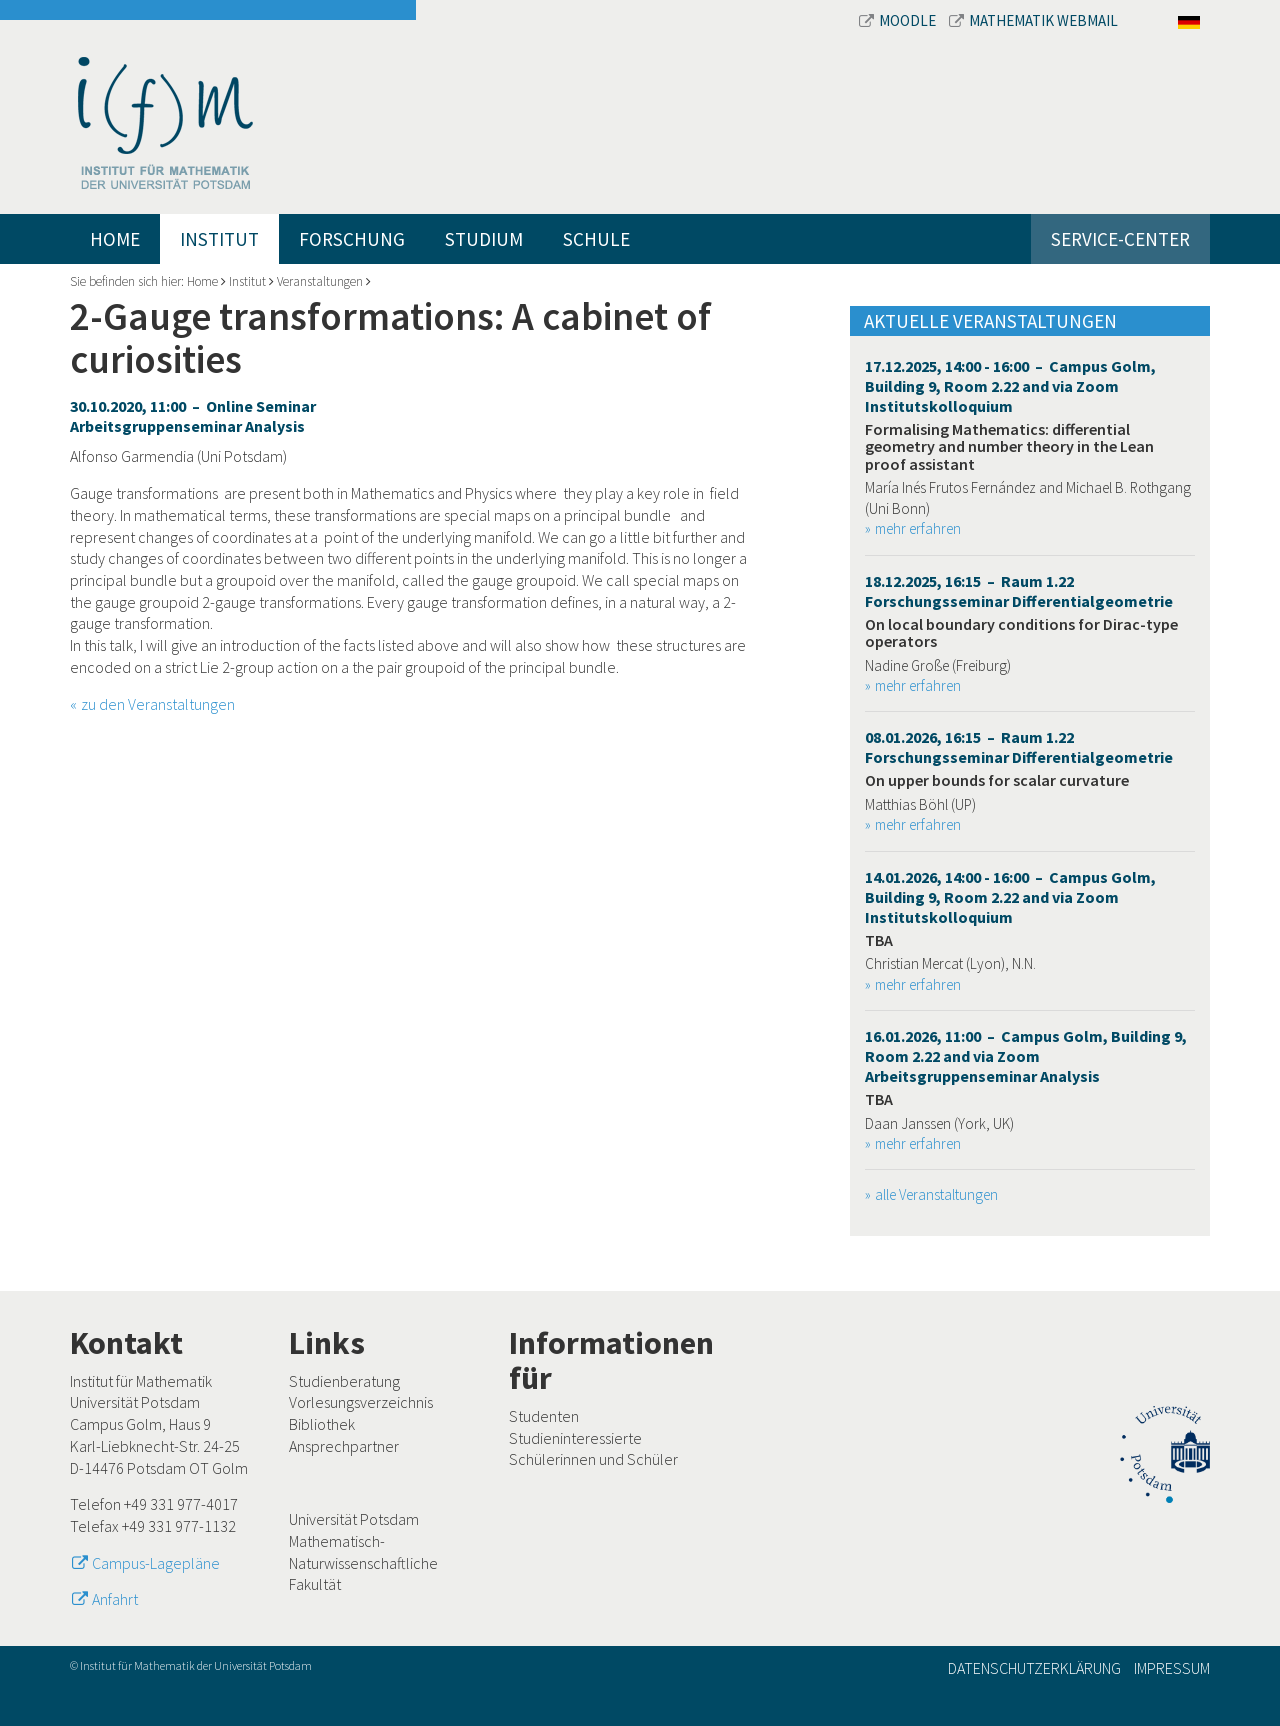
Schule (596, 239)
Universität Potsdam (354, 1519)
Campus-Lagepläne (156, 1563)
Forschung (352, 239)
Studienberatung (344, 1381)
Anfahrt (115, 1599)
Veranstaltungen (320, 281)
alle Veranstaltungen (936, 1194)
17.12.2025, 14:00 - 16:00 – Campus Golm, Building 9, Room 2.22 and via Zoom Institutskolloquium (1010, 386)
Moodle (899, 20)
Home (115, 239)
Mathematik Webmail (1033, 20)
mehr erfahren (918, 528)
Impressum (1172, 1668)
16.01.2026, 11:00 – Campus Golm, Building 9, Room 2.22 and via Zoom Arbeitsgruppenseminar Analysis (1026, 1056)
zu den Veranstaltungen (158, 704)
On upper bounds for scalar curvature (997, 780)
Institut (219, 239)
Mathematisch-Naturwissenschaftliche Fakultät (363, 1562)
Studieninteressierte (575, 1438)
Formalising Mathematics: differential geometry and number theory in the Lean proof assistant (1009, 446)
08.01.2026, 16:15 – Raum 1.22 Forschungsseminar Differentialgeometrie (1019, 747)
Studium (484, 239)
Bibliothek (322, 1424)
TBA (879, 940)
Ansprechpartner (344, 1446)
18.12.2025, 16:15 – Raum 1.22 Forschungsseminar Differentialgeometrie (1019, 591)
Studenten (544, 1416)
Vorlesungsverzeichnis (361, 1402)
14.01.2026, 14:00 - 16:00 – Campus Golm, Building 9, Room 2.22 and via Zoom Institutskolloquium (1010, 897)
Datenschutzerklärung (1034, 1668)
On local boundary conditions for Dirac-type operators (1021, 633)
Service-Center (1120, 239)
